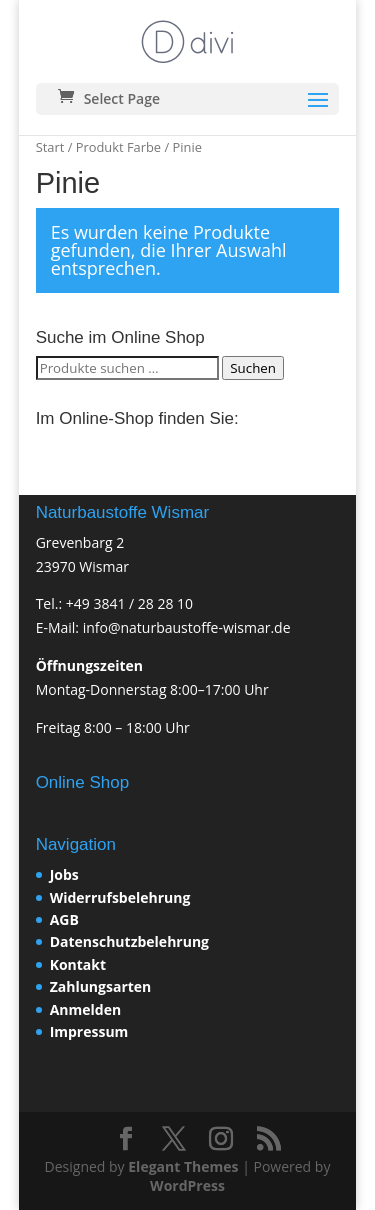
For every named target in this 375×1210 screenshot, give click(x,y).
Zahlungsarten (101, 986)
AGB (64, 919)
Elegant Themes (183, 1166)
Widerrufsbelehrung (120, 897)
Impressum (89, 1031)
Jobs (64, 874)
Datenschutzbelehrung (129, 941)
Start (50, 147)
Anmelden (85, 1009)
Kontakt (78, 964)
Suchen (253, 368)
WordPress (187, 1185)
